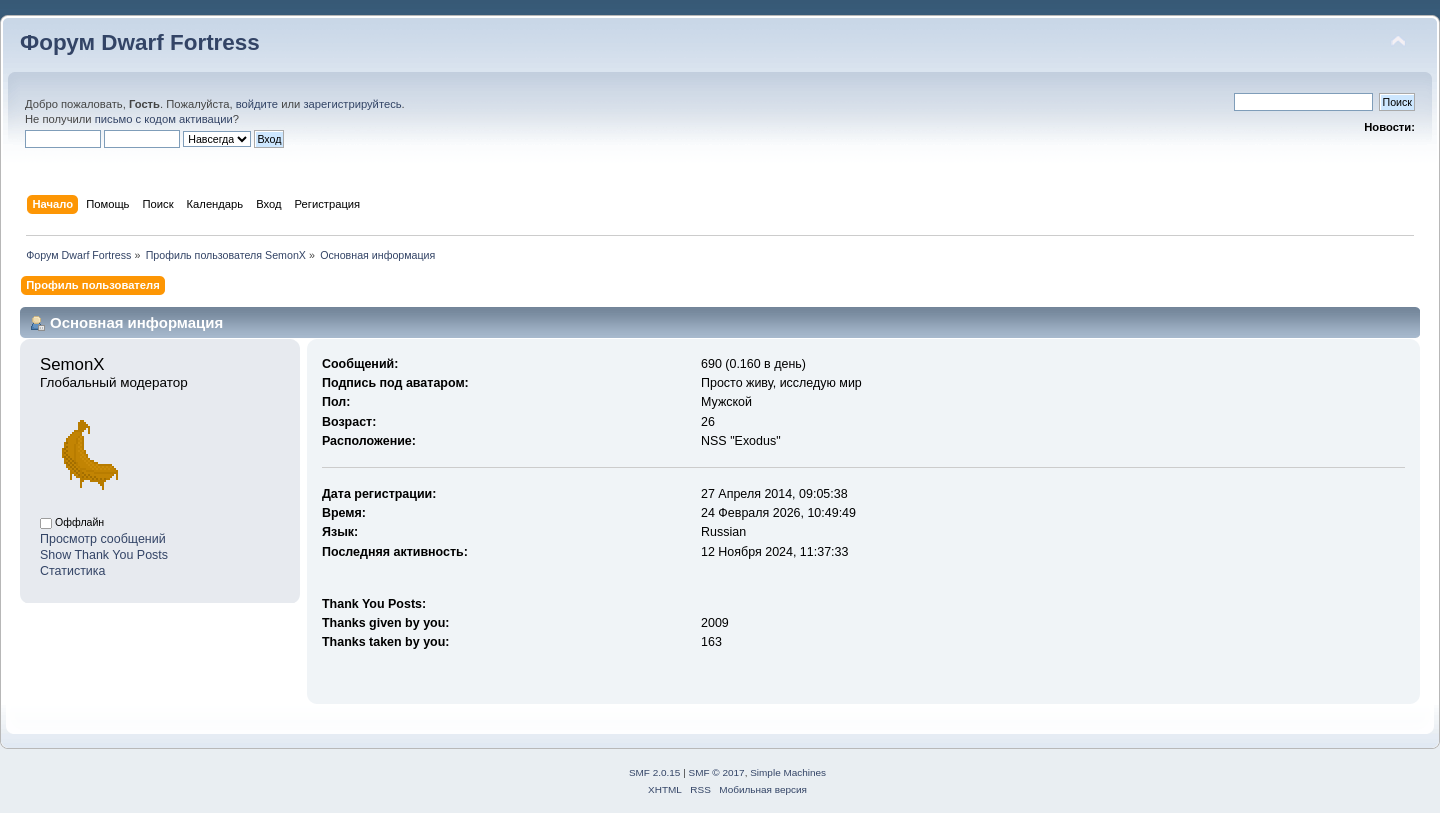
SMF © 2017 (717, 772)
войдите (257, 104)
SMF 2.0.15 (655, 772)
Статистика (73, 571)
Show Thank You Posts (104, 555)
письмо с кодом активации (164, 119)
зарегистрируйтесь (352, 104)
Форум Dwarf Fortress (140, 42)
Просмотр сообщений (103, 539)
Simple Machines (788, 772)
